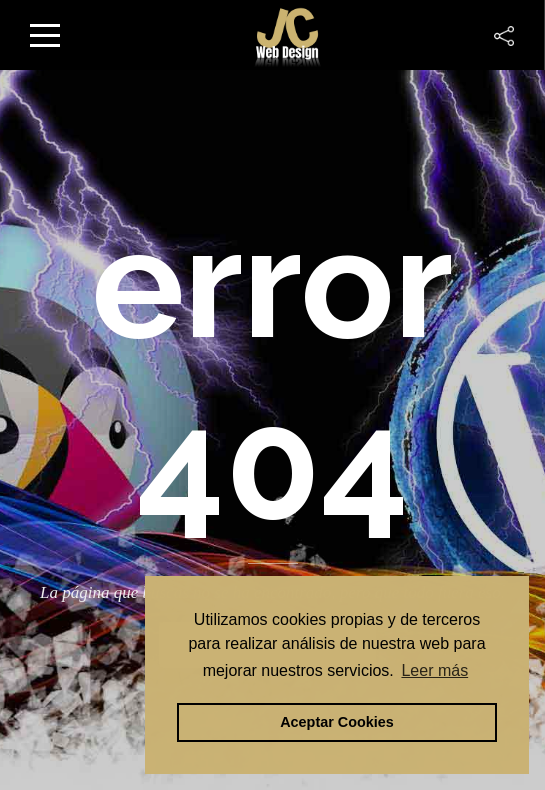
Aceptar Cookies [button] (337, 722)
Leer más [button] (434, 670)
